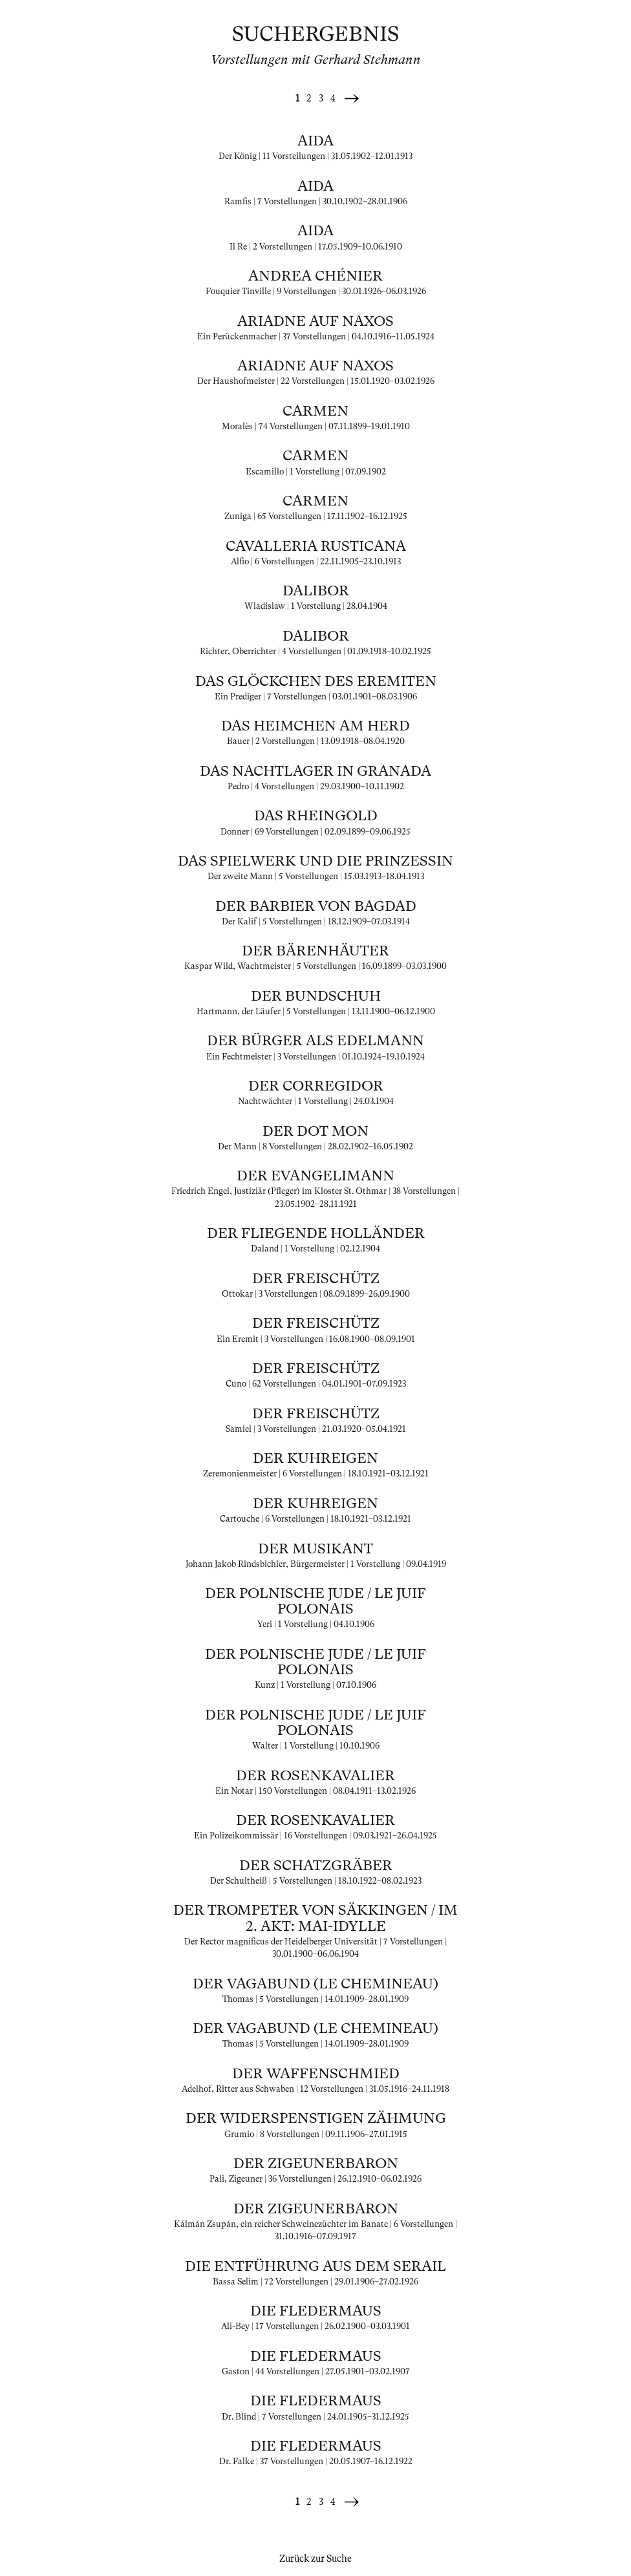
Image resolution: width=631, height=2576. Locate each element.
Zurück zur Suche (315, 2558)
